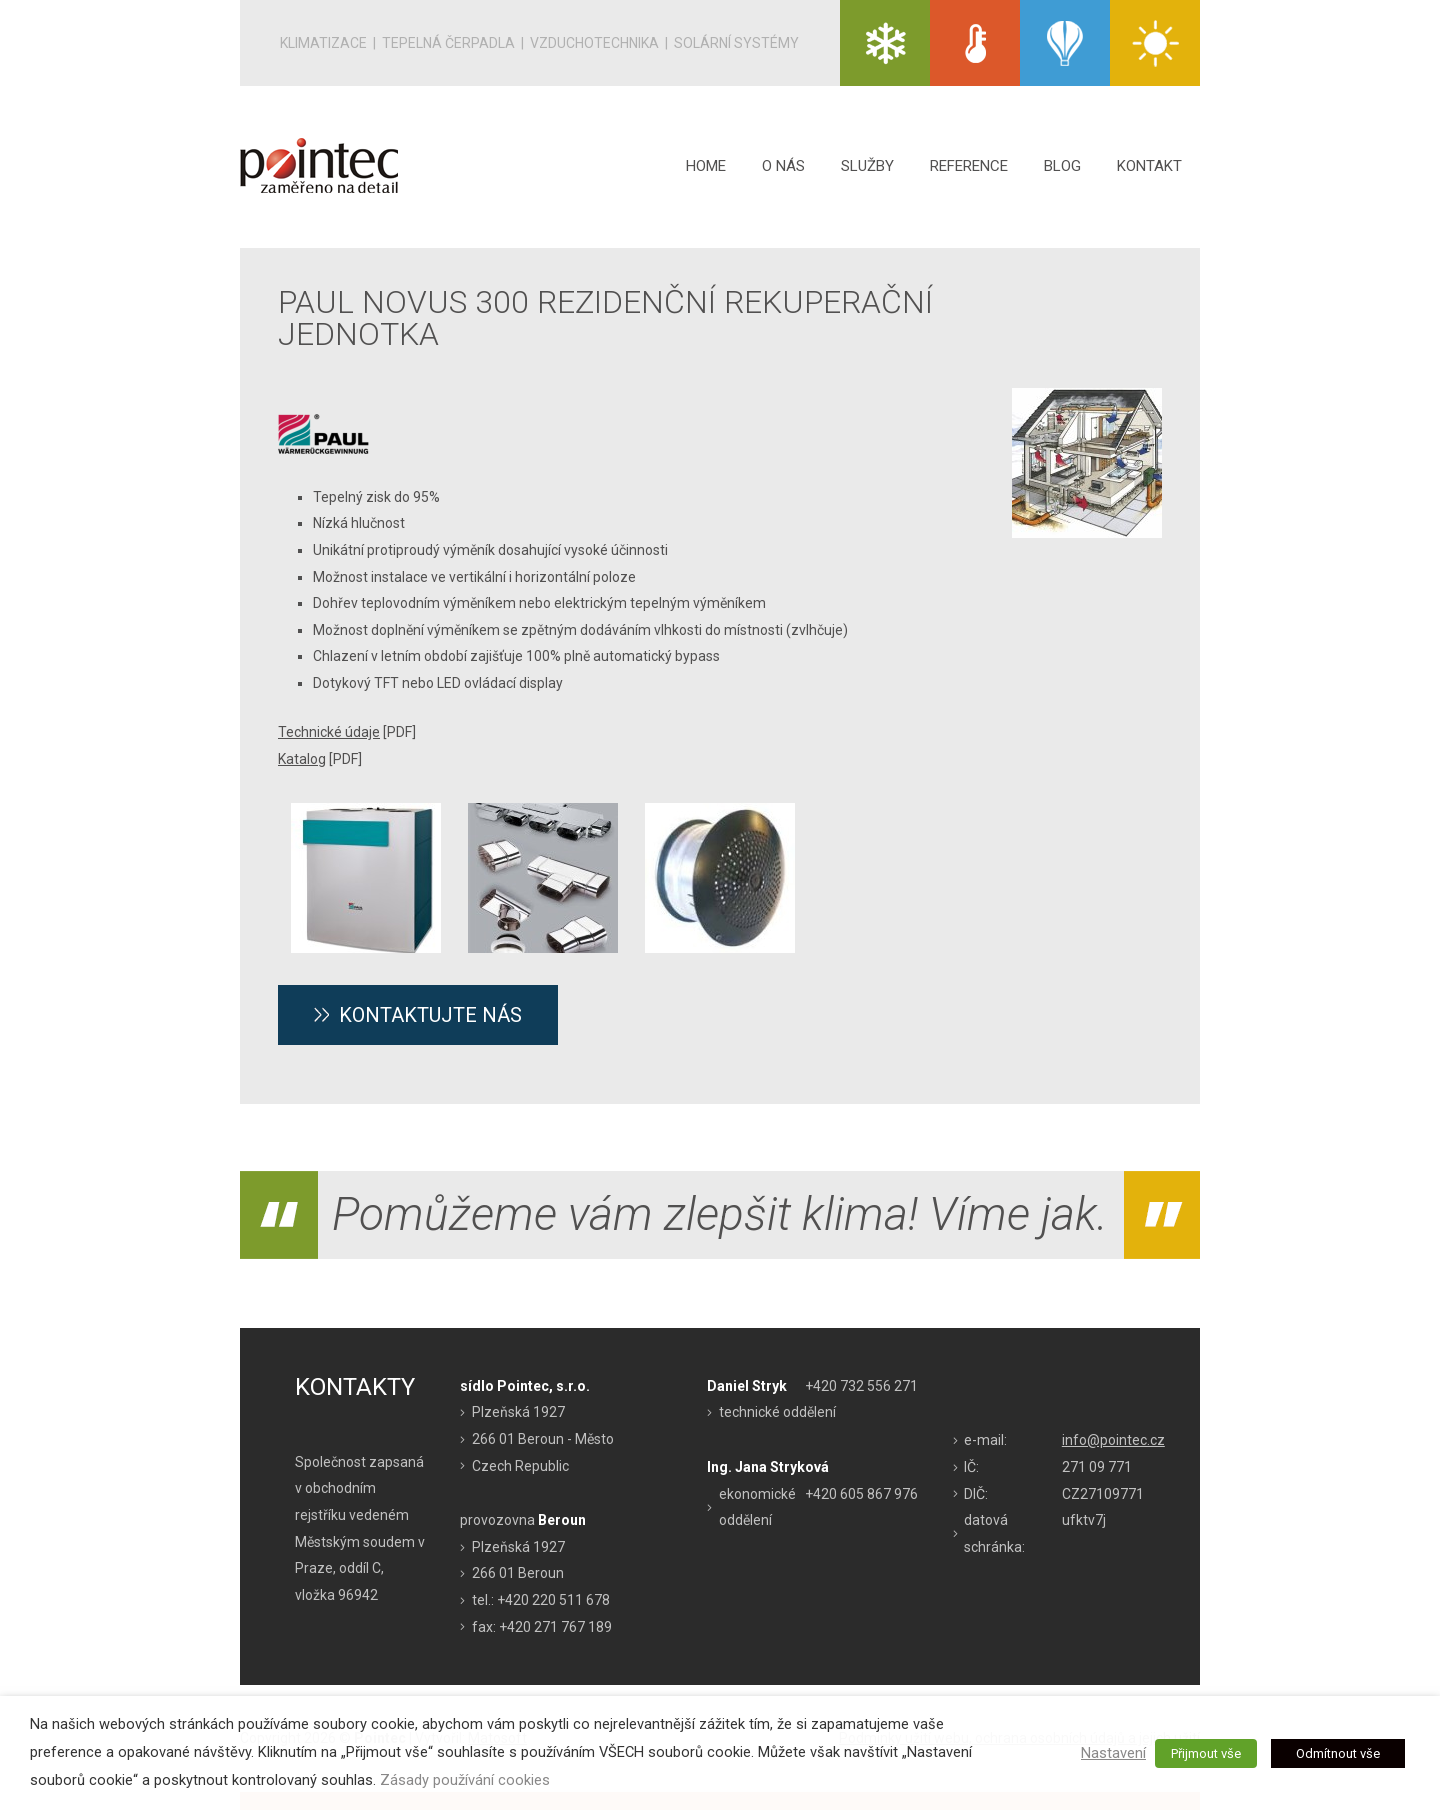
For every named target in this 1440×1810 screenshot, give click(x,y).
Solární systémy (736, 43)
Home (706, 166)
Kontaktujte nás (430, 1015)
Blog (1062, 166)
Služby (867, 166)
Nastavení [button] (1113, 1753)
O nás (783, 166)
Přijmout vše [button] (1206, 1753)
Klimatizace (323, 43)
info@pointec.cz (1113, 1440)
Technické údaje (329, 732)
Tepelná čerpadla (448, 43)
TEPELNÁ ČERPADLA (975, 43)
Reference (969, 166)
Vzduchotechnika (594, 43)
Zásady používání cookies (465, 1780)
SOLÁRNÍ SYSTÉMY (1155, 43)
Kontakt (1149, 166)
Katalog (302, 759)
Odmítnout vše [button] (1338, 1753)
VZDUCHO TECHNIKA (1065, 43)
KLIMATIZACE (885, 43)
